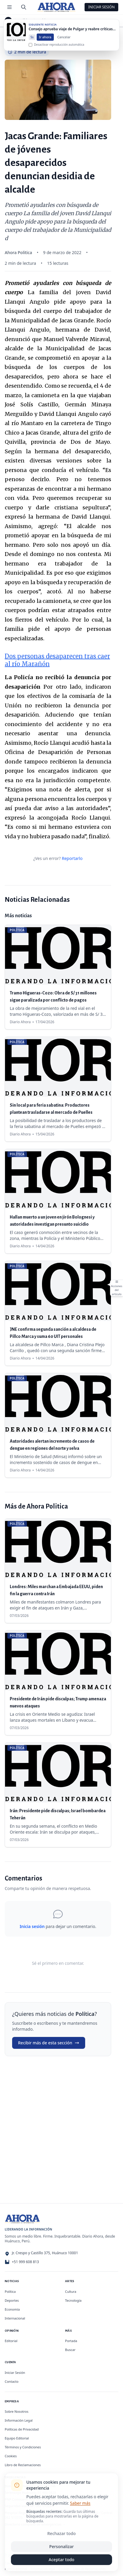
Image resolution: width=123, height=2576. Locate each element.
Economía (12, 2309)
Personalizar (61, 2546)
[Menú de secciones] (9, 7)
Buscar (70, 2349)
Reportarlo (72, 858)
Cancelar (64, 41)
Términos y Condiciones (23, 2447)
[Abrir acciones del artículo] (116, 1288)
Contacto (11, 2381)
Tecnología (73, 2300)
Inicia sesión (32, 1926)
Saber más (80, 2503)
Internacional (15, 2318)
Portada (71, 2341)
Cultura (70, 2291)
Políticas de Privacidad (22, 2429)
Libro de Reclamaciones (23, 2465)
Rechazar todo (61, 2533)
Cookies (11, 2456)
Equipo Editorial (17, 2438)
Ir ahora (45, 41)
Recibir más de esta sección (48, 2043)
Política (25, 20)
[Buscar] (23, 7)
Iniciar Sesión (101, 6)
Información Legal (19, 2420)
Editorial (11, 2341)
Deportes (12, 2300)
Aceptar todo (62, 2559)
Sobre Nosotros (16, 2411)
